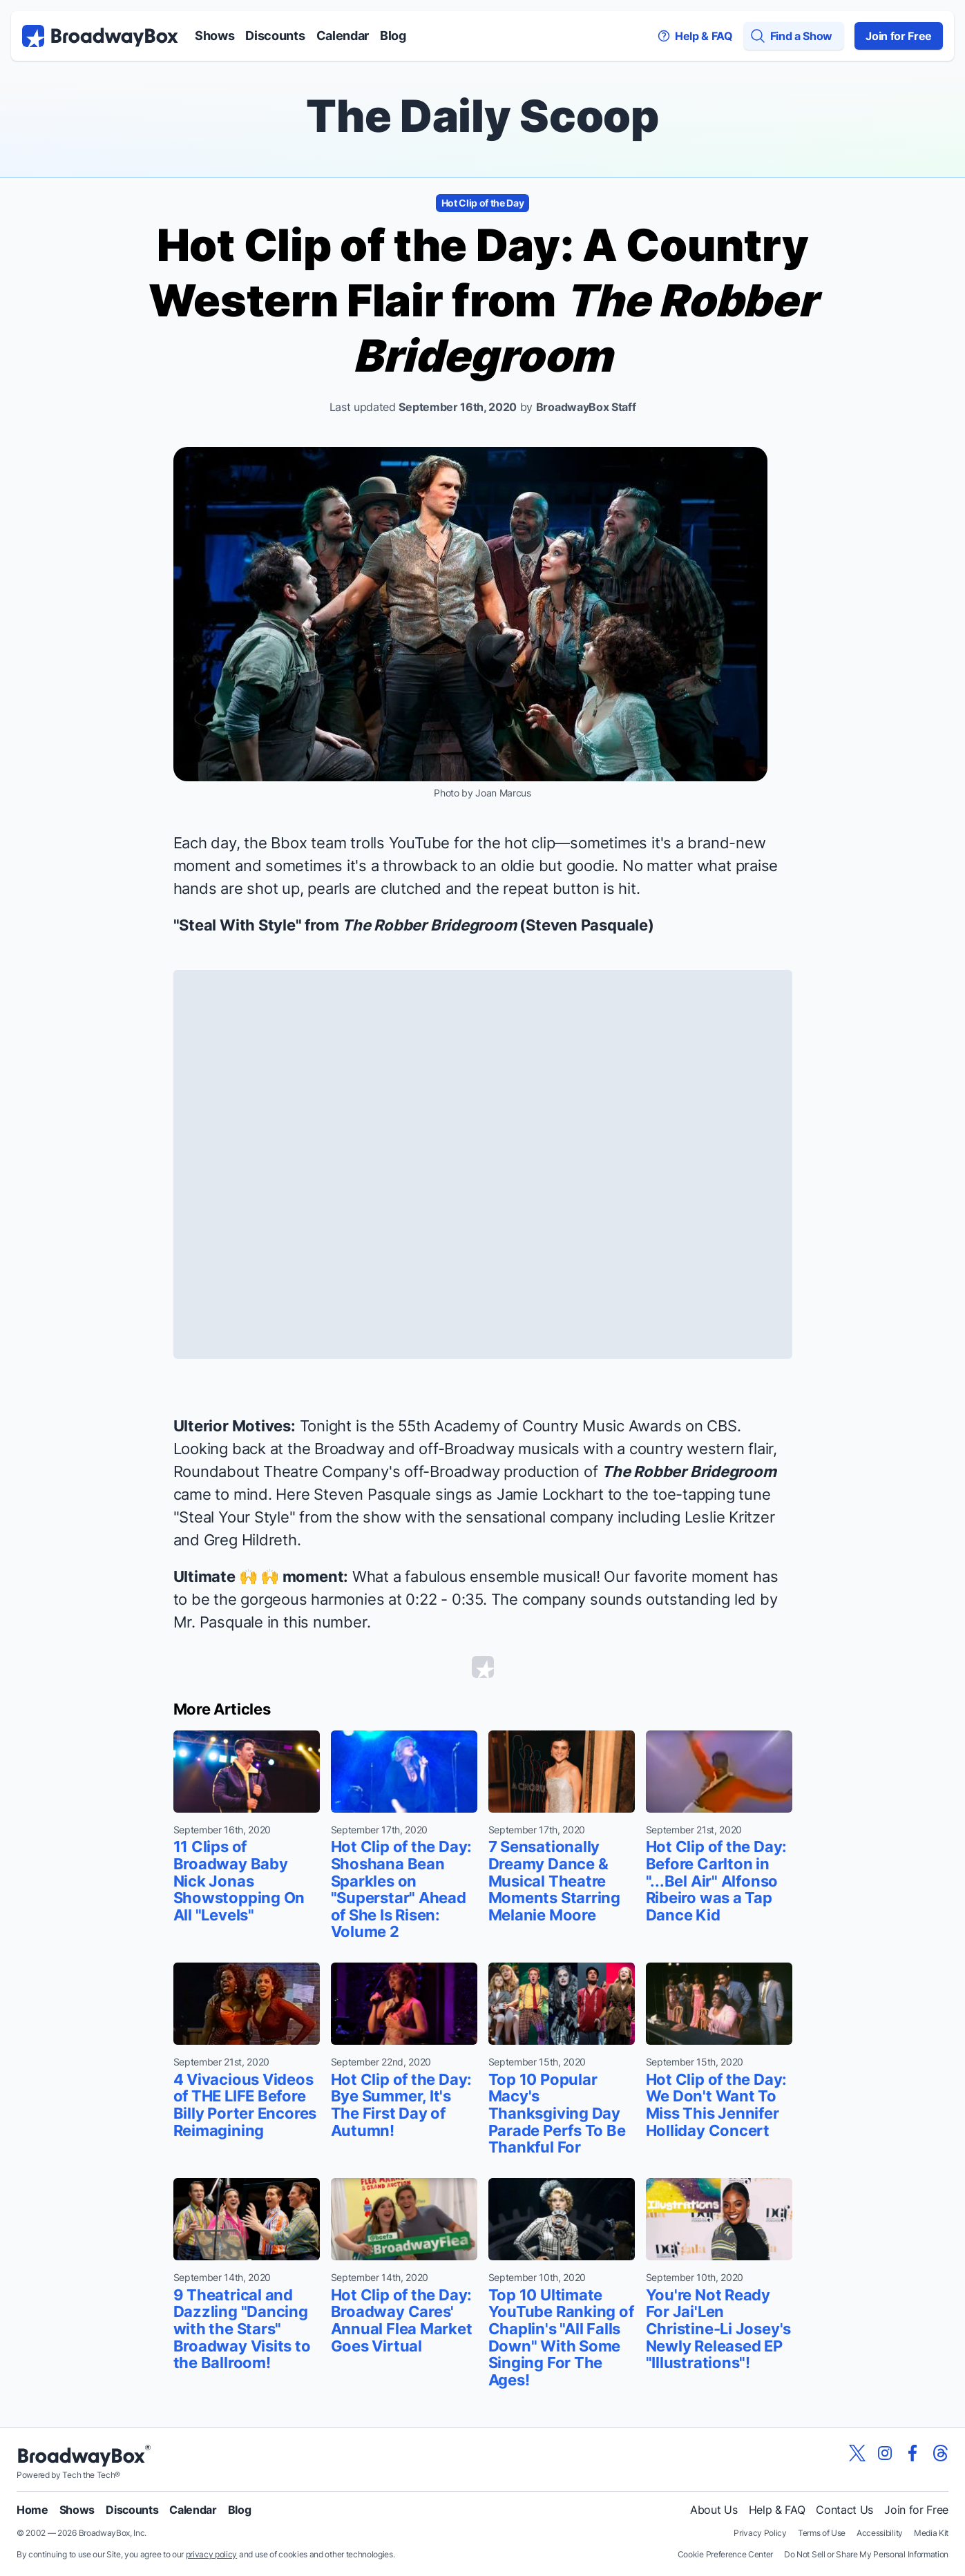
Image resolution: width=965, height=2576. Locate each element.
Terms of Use (821, 2533)
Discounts (275, 35)
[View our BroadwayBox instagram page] (885, 2453)
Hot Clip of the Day (482, 203)
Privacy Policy (760, 2533)
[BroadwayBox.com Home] (100, 36)
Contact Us (844, 2510)
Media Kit (931, 2533)
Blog (393, 35)
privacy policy (212, 2554)
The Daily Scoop (482, 115)
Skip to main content (483, 0)
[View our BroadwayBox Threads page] (940, 2453)
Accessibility (880, 2533)
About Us (713, 2510)
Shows (214, 35)
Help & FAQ (777, 2510)
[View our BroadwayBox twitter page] (857, 2453)
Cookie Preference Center (725, 2554)
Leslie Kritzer (730, 1517)
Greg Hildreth (250, 1540)
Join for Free (899, 36)
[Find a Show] (793, 36)
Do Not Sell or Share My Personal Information (866, 2554)
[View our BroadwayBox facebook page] (912, 2453)
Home (32, 2510)
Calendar (342, 35)
